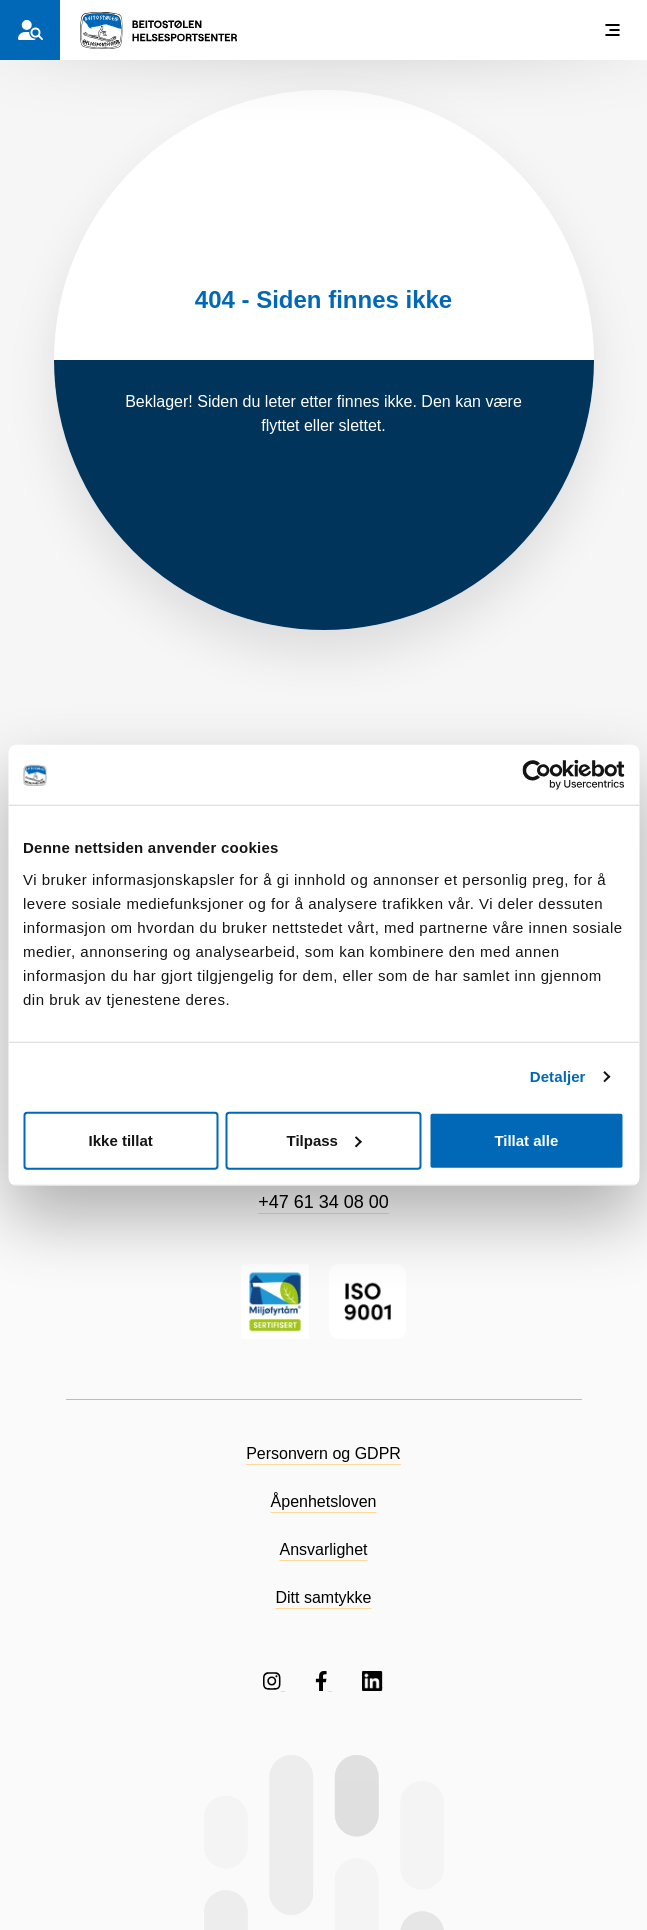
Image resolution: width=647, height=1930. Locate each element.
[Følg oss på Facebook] (323, 1680)
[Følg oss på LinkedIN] (373, 1680)
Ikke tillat (121, 1139)
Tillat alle (526, 1139)
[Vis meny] (612, 30)
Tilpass (324, 1139)
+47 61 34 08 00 (323, 1202)
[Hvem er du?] (30, 30)
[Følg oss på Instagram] (274, 1680)
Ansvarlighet (323, 1549)
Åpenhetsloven (324, 1501)
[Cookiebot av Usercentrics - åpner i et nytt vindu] (536, 775)
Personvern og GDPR (323, 1453)
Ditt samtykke (323, 1597)
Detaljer (558, 1076)
